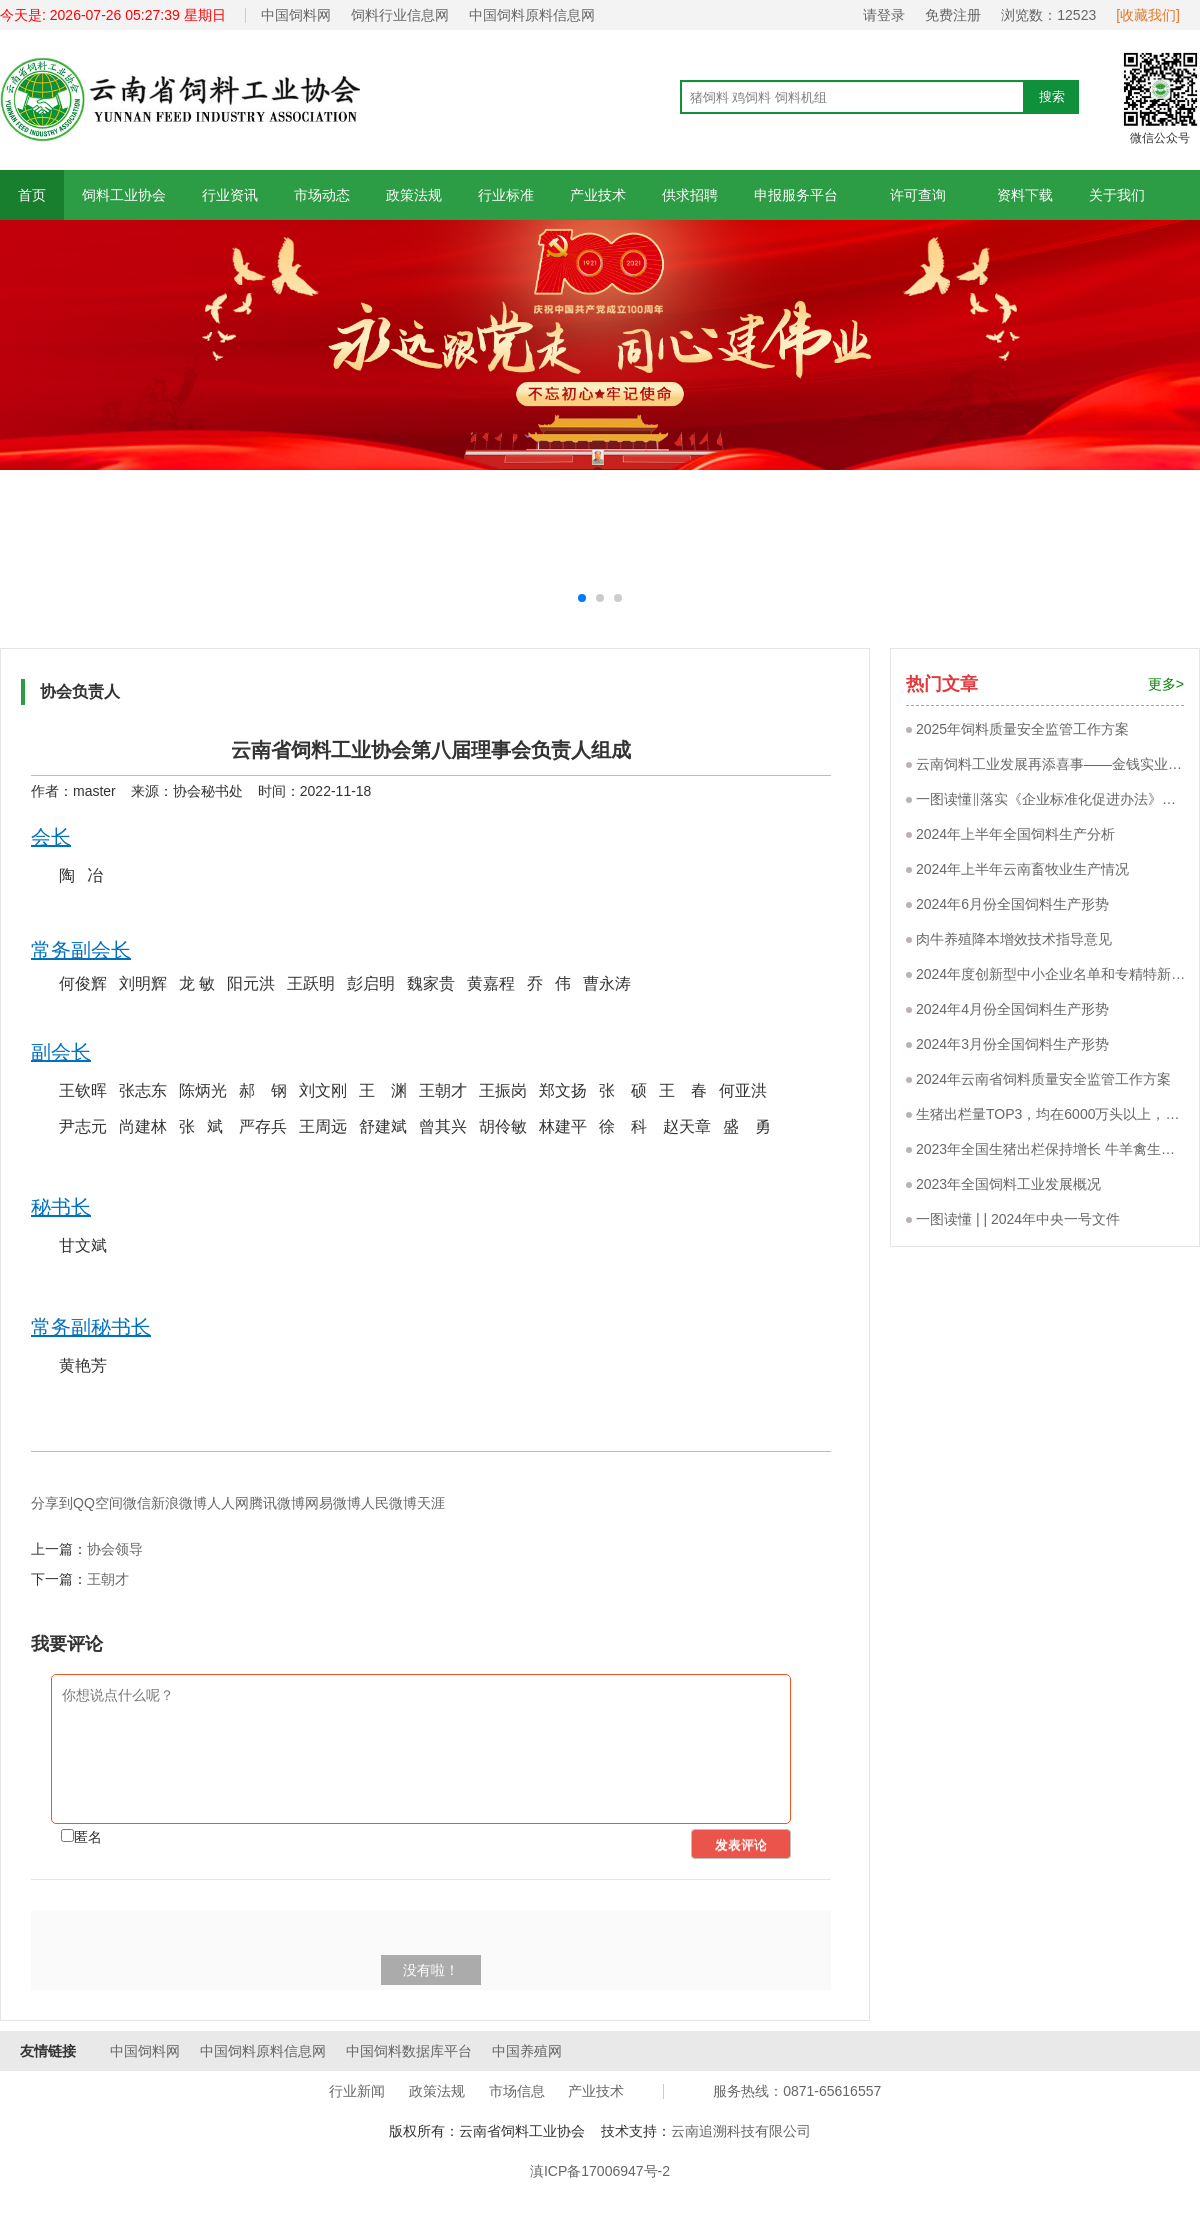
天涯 (431, 1503)
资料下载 (1025, 195)
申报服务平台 (796, 195)
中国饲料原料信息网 (532, 15)
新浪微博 (179, 1503)
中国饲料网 (296, 15)
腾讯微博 (277, 1503)
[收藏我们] (1148, 15)
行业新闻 (357, 2091)
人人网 (228, 1503)
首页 (32, 195)
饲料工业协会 (124, 195)
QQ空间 (98, 1503)
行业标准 (506, 195)
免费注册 (953, 15)
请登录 (884, 15)
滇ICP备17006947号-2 (600, 2171)
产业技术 (598, 195)
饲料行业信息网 (400, 15)
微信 (137, 1503)
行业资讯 (230, 195)
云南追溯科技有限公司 (741, 2131)
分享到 (52, 1503)
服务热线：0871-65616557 (797, 2091)
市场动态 (322, 195)
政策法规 (414, 195)
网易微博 (333, 1503)
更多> (1166, 684)
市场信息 (517, 2091)
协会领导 (115, 1549)
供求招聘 (690, 195)
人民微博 (389, 1503)
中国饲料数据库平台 (409, 2051)
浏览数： (1048, 15)
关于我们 (1117, 195)
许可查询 (917, 195)
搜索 (1052, 96)
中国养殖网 (527, 2051)
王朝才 (108, 1579)
